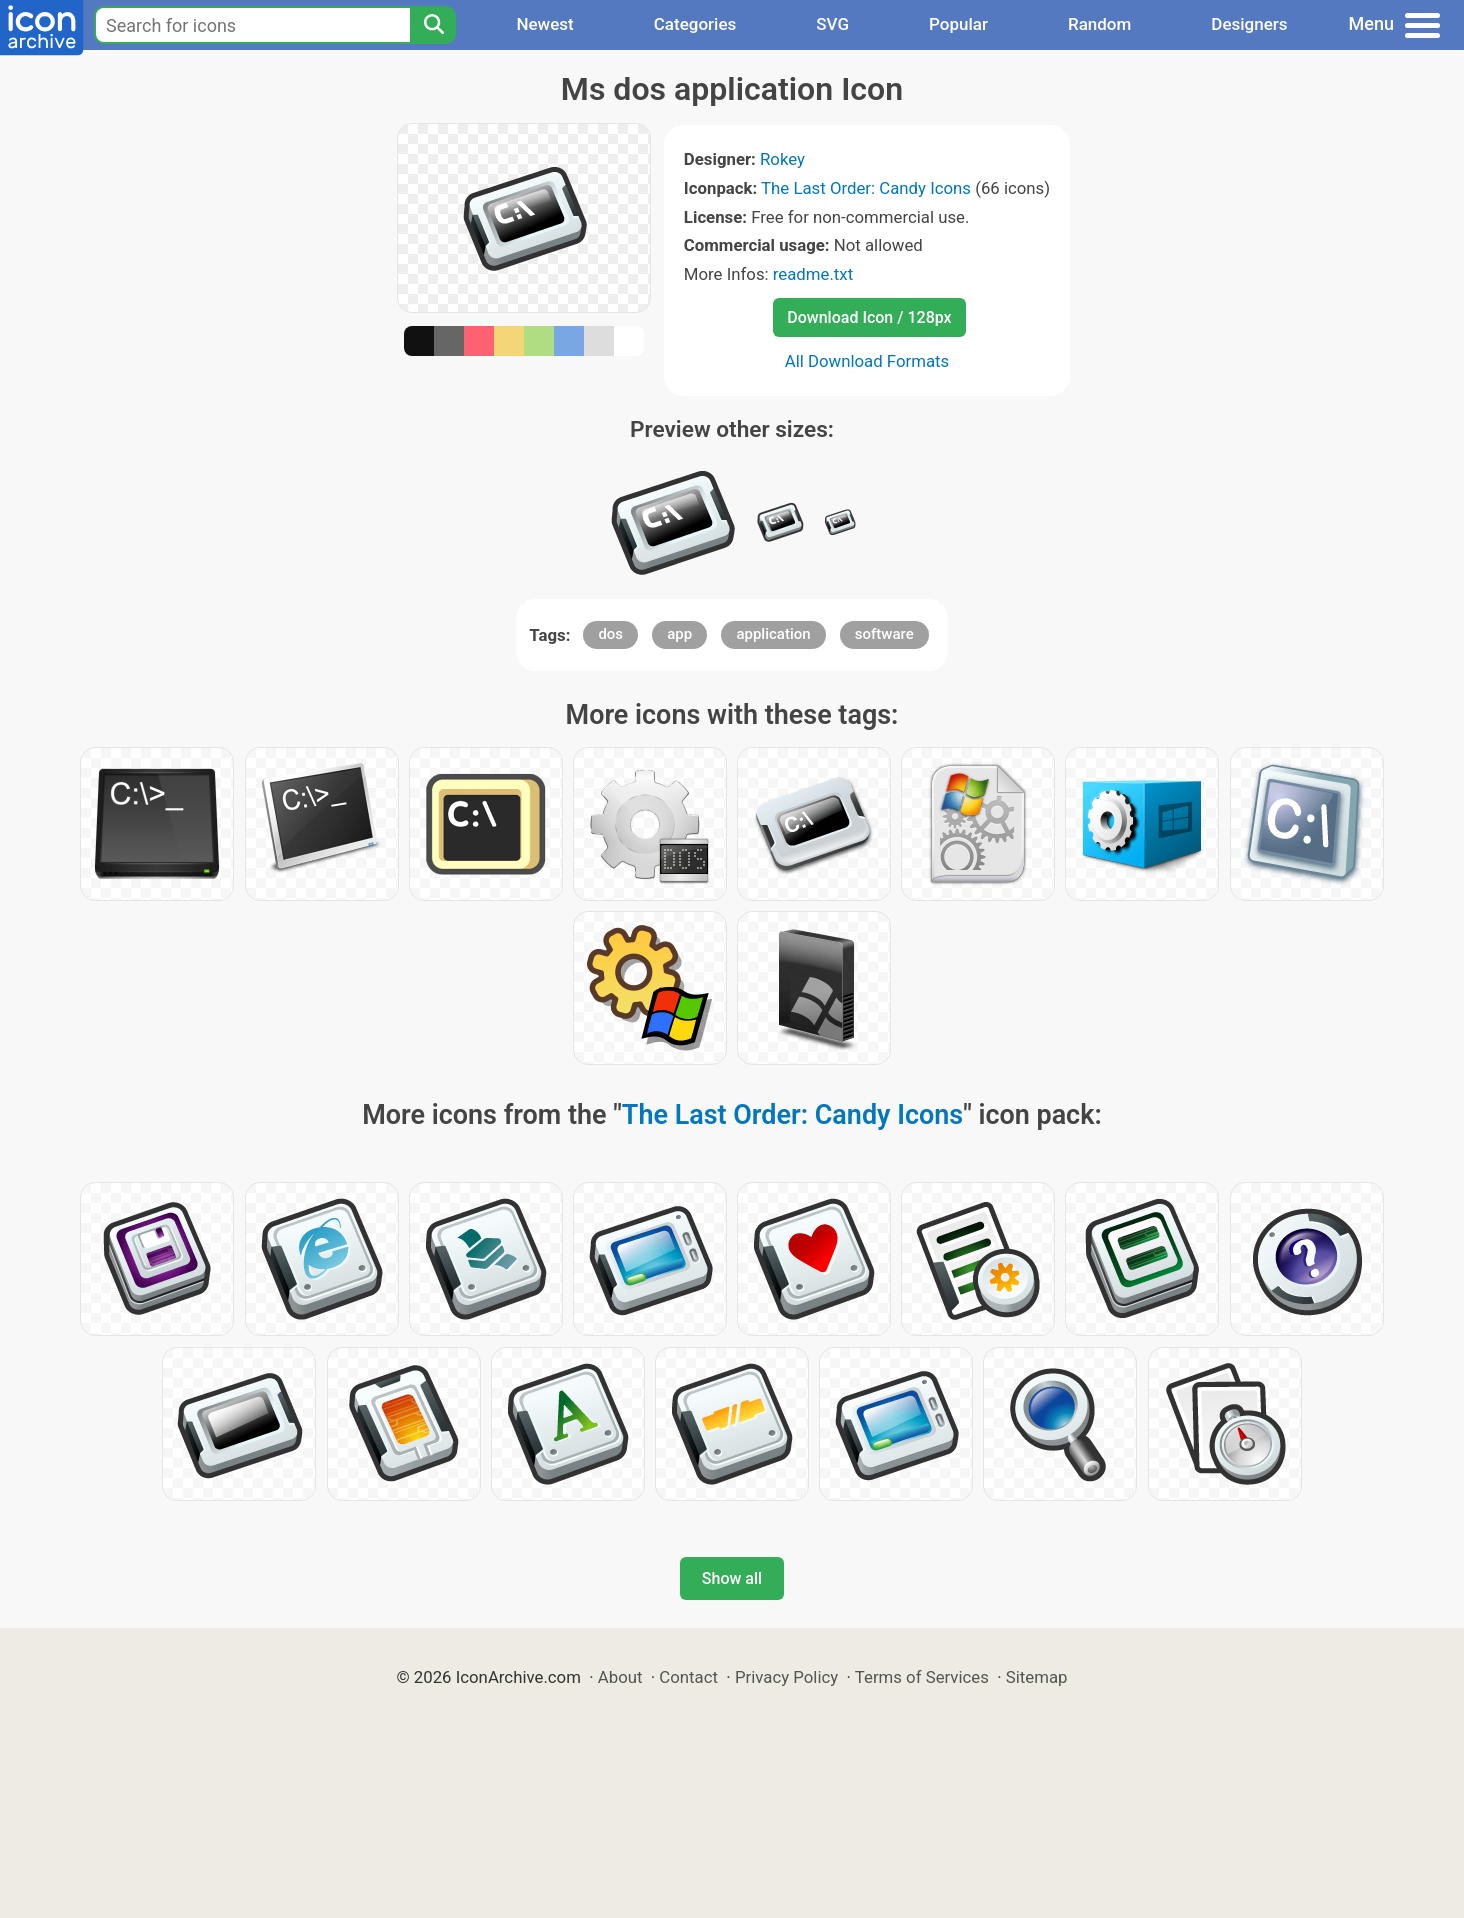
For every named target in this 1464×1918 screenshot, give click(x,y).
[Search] (433, 25)
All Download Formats (867, 361)
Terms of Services (922, 1677)
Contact (688, 1677)
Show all (732, 1578)
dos (610, 634)
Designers (1249, 24)
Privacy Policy (786, 1677)
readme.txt (813, 274)
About (620, 1677)
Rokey (782, 159)
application (773, 634)
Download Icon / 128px (869, 317)
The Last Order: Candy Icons (866, 188)
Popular (958, 24)
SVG (832, 24)
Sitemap (1037, 1677)
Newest (544, 24)
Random (1099, 24)
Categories (695, 24)
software (884, 634)
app (679, 634)
